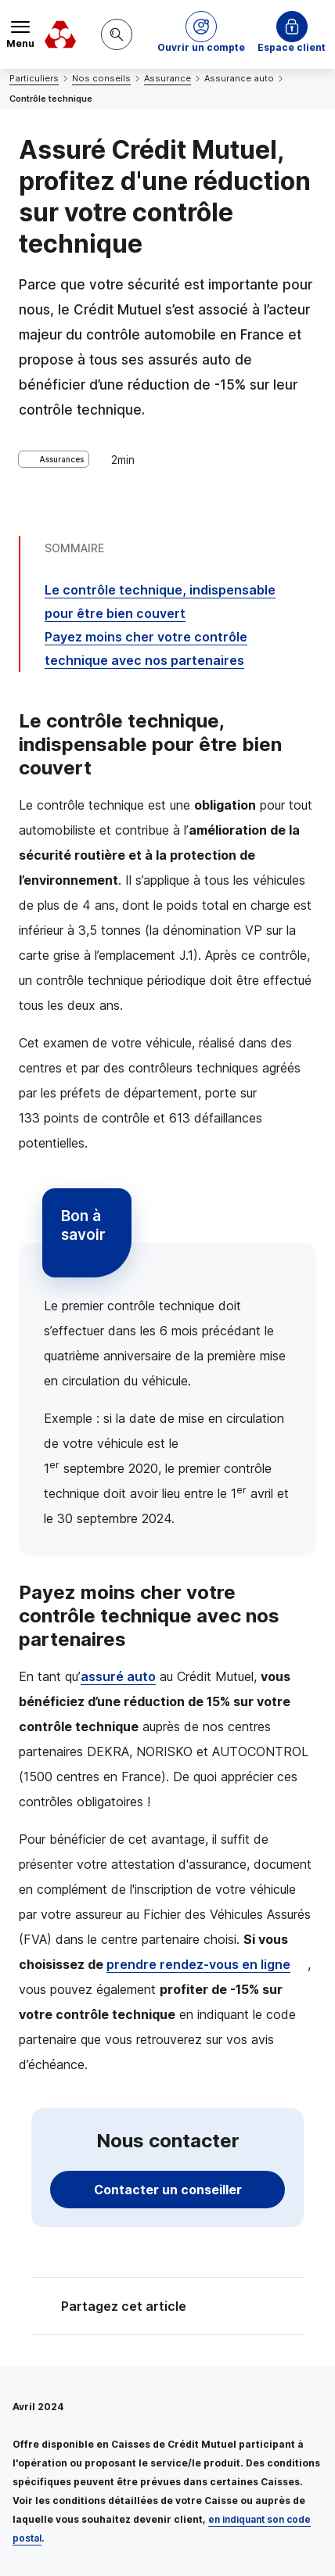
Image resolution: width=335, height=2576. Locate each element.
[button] (201, 34)
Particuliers (34, 78)
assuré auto (118, 1676)
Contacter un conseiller (168, 2189)
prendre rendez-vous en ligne (198, 1964)
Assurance (167, 78)
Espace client (292, 47)
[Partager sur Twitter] (227, 2308)
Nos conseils (101, 78)
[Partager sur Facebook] (264, 2308)
